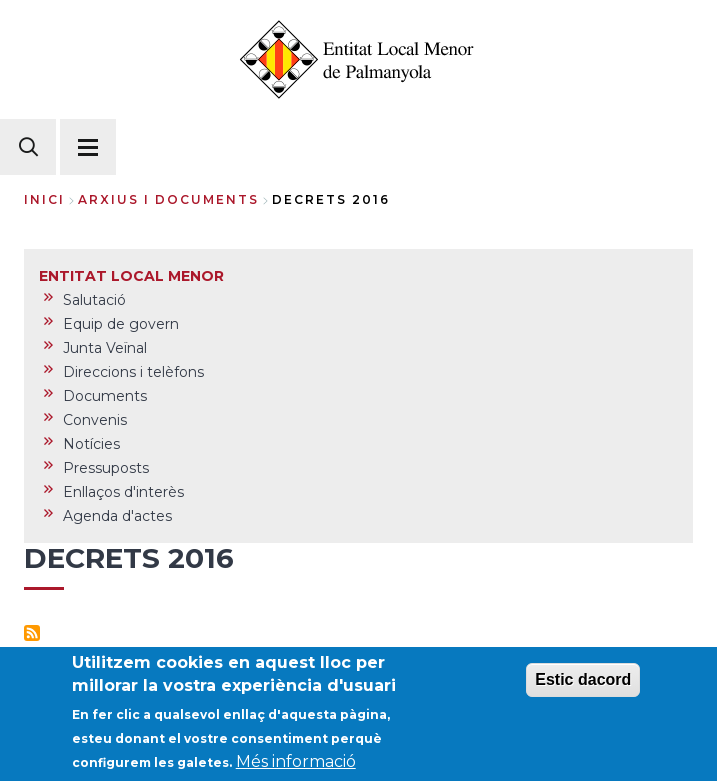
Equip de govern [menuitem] (121, 324)
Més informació (296, 766)
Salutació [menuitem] (94, 300)
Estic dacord (583, 684)
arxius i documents (168, 199)
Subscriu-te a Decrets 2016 (32, 633)
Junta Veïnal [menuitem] (105, 348)
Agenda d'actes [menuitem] (117, 516)
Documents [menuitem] (105, 396)
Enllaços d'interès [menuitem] (123, 492)
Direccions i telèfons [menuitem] (133, 372)
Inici (44, 199)
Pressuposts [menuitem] (106, 468)
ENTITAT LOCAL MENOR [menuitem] (131, 276)
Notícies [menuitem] (91, 444)
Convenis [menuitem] (95, 420)
